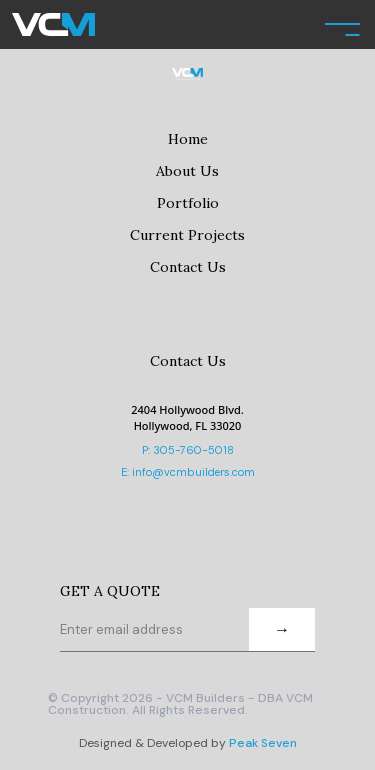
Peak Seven (263, 743)
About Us (187, 171)
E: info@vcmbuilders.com (188, 472)
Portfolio (188, 203)
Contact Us (188, 267)
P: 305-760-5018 (188, 450)
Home (188, 139)
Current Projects (187, 235)
